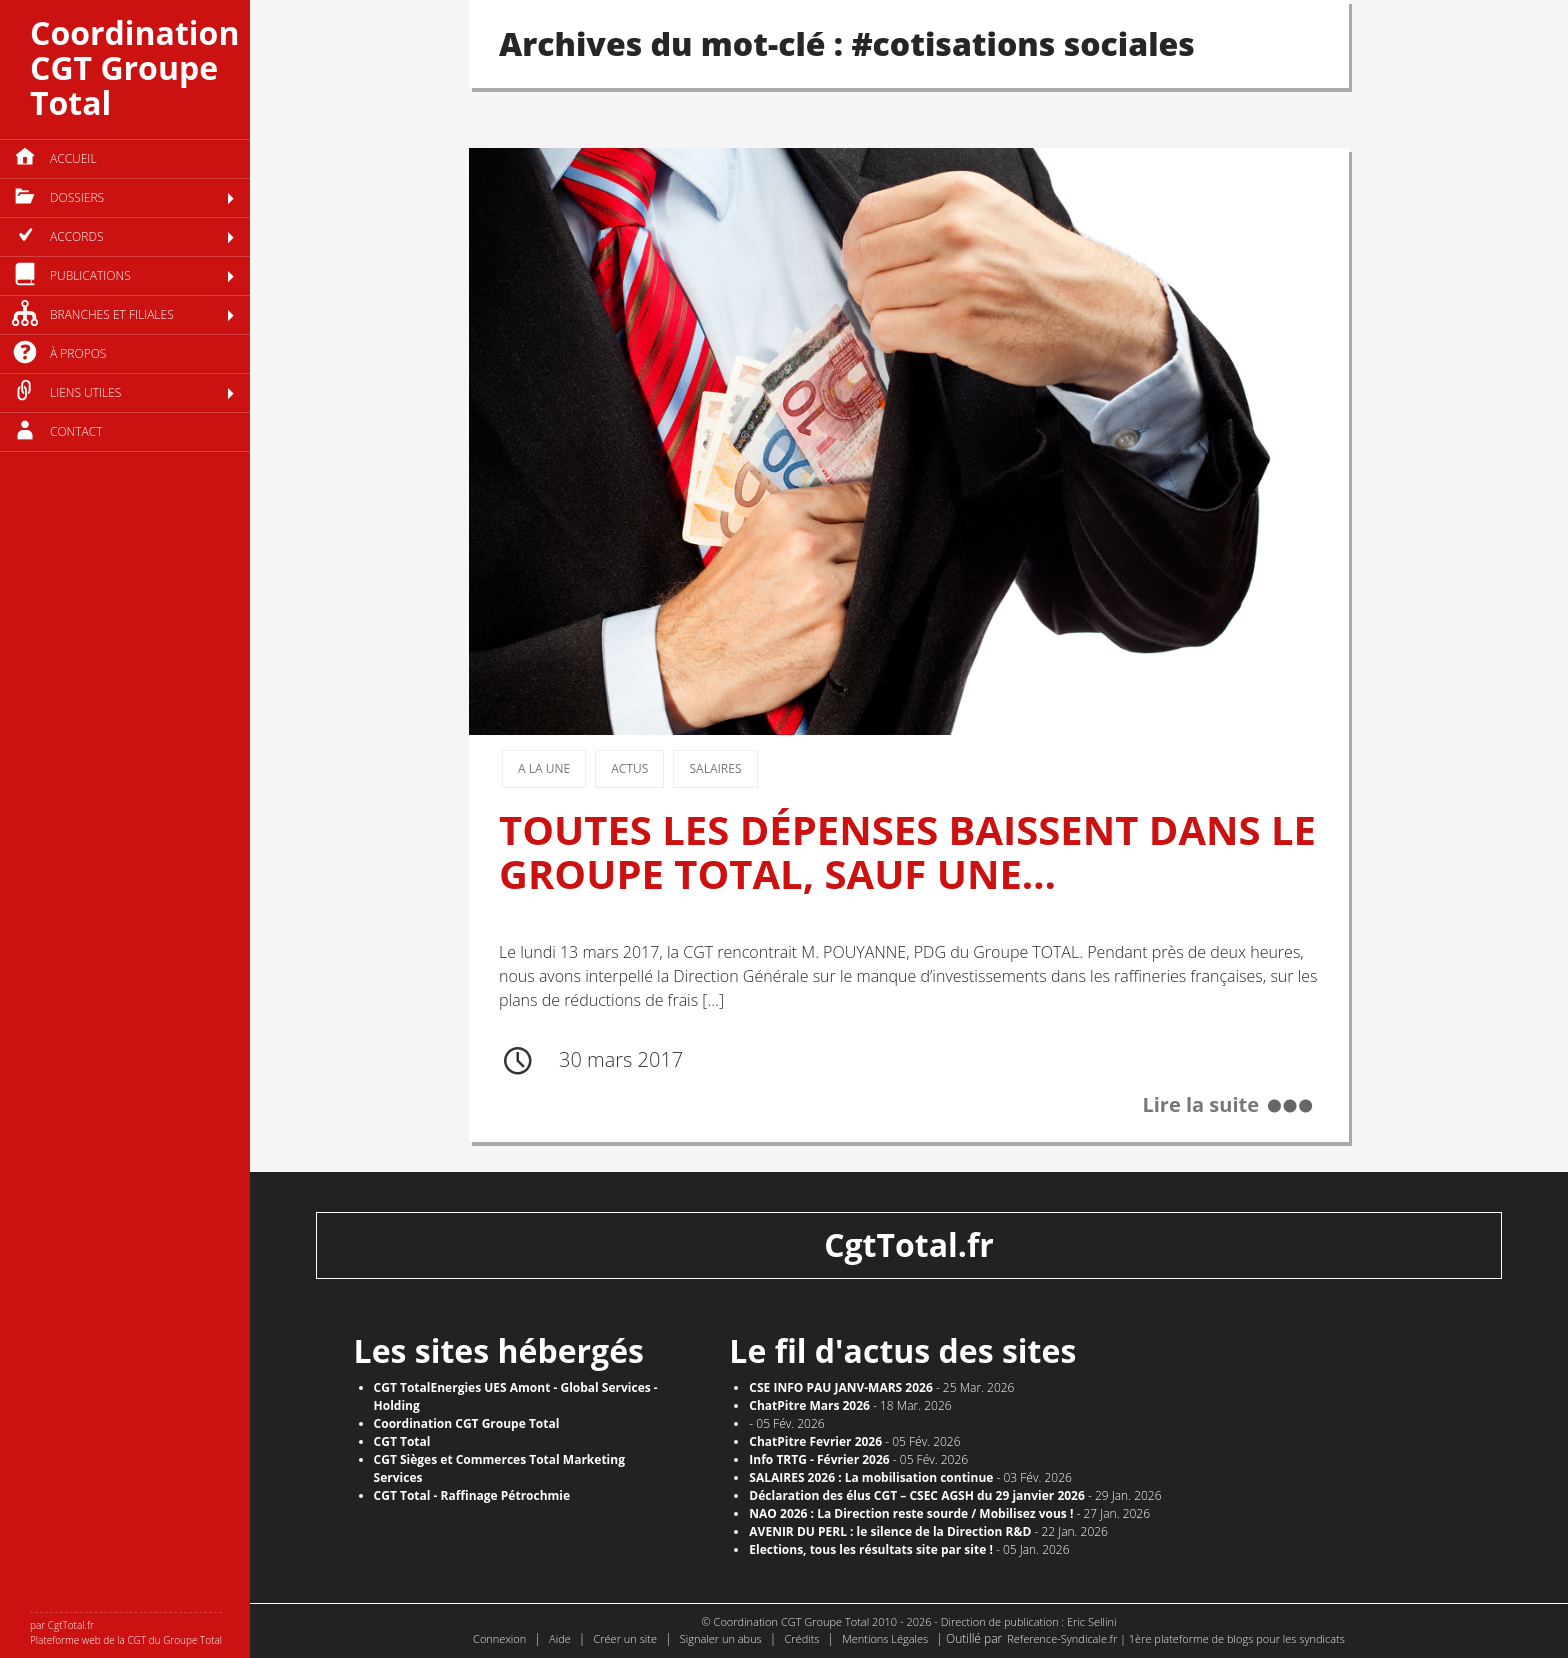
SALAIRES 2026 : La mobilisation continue (871, 1477)
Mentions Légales (885, 1638)
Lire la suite (1200, 1105)
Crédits (801, 1638)
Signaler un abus (721, 1638)
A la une (544, 768)
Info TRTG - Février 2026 (819, 1459)
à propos (78, 353)
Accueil (73, 158)
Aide (560, 1638)
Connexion (499, 1638)
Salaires (715, 768)
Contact (76, 431)
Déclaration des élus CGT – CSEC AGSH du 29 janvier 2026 (917, 1495)
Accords (76, 236)
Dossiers (77, 197)
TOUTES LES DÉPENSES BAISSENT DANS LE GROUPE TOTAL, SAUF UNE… (907, 851)
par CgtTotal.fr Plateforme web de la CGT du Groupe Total (126, 1632)
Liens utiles (85, 392)
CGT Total (402, 1441)
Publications (90, 275)
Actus (629, 768)
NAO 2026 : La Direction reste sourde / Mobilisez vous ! (911, 1513)
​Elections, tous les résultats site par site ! (871, 1549)
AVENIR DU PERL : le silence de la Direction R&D (890, 1531)
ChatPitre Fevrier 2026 (815, 1441)
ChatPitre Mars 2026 (809, 1405)
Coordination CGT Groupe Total (134, 67)
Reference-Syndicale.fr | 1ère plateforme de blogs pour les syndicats (1176, 1638)
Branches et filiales (112, 314)
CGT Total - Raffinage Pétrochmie (472, 1495)
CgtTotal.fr (909, 1244)
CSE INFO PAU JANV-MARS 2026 (840, 1387)
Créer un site (625, 1638)
